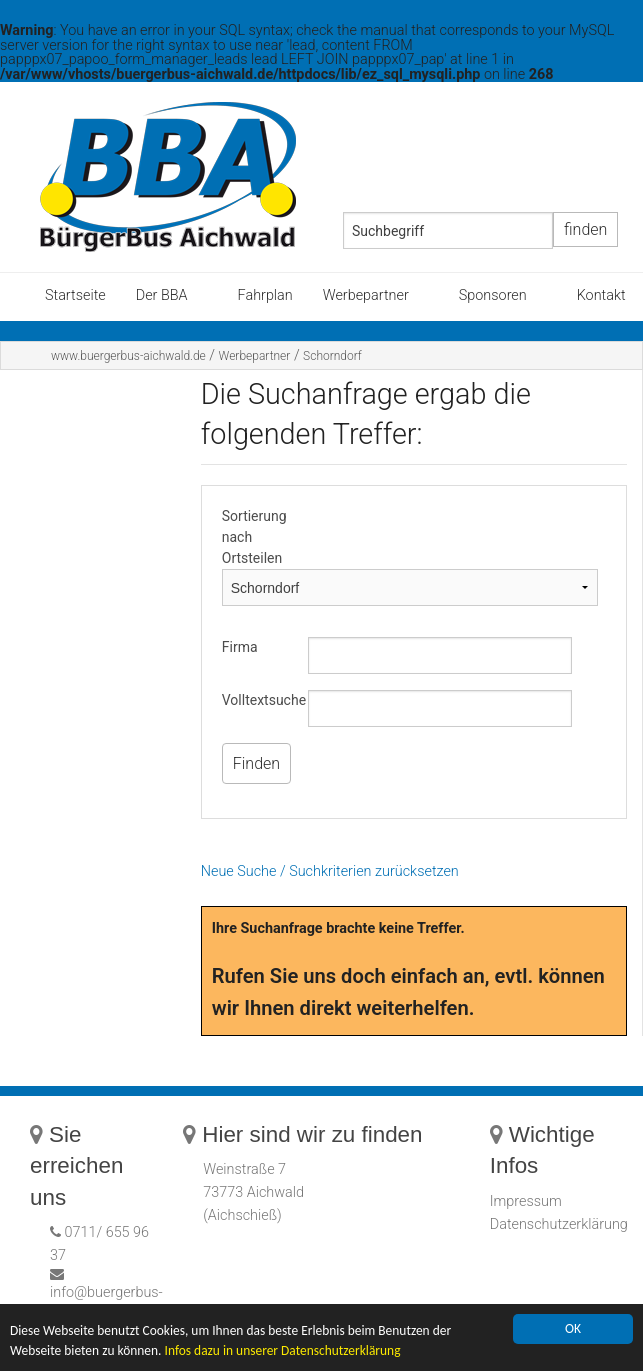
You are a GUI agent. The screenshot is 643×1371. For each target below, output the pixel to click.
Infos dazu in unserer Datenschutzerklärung (285, 1352)
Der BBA (162, 295)
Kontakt (601, 295)
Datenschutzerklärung (559, 1224)
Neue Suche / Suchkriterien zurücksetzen (330, 871)
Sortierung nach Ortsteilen (254, 537)
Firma (240, 647)
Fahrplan (265, 295)
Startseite (75, 295)
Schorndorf (332, 356)
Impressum (526, 1201)
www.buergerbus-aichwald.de (128, 356)
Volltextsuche (264, 700)
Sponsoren (493, 295)
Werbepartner (366, 295)
